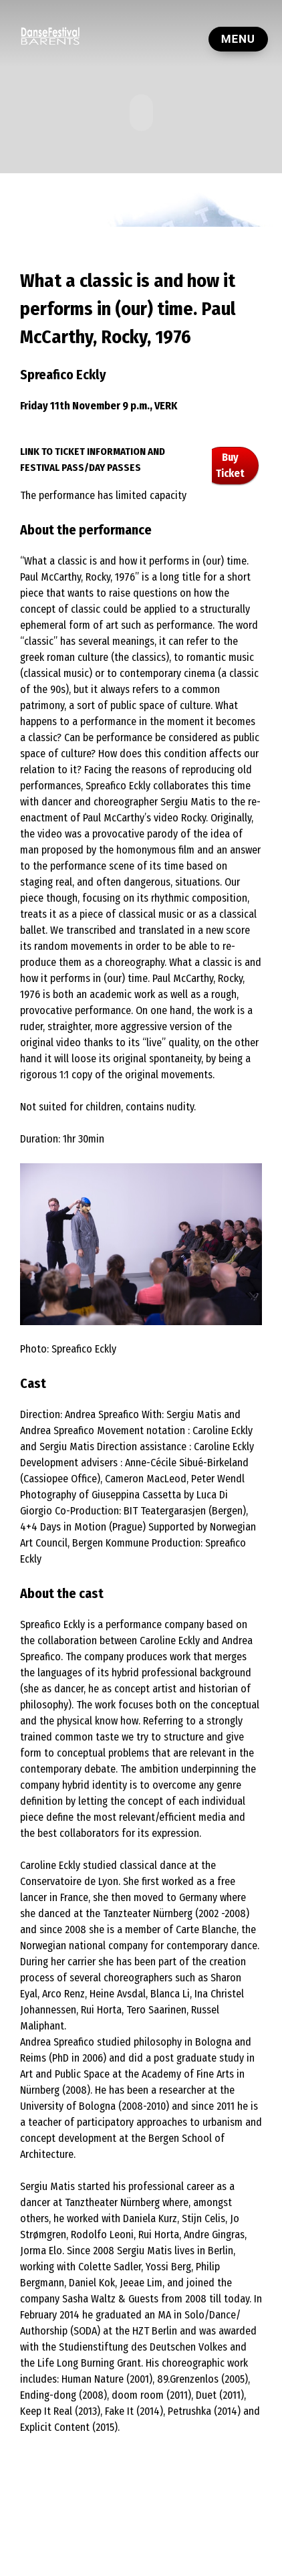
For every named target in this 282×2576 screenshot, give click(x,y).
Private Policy (116, 2539)
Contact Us (172, 2539)
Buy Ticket (230, 464)
